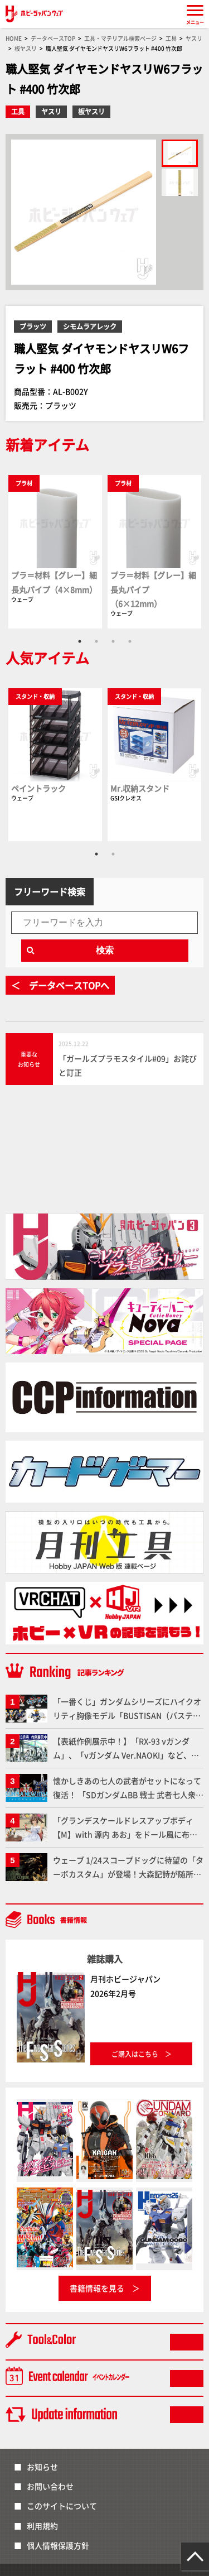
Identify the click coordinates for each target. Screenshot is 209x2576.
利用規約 (42, 2525)
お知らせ (42, 2466)
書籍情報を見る (97, 2288)
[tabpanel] (55, 551)
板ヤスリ (91, 111)
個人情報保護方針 (58, 2545)
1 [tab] (79, 641)
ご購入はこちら (134, 2054)
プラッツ (33, 326)
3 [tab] (113, 641)
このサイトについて (62, 2505)
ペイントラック (38, 788)
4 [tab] (129, 641)
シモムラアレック (89, 326)
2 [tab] (96, 641)
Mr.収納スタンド (139, 788)
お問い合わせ (50, 2486)
